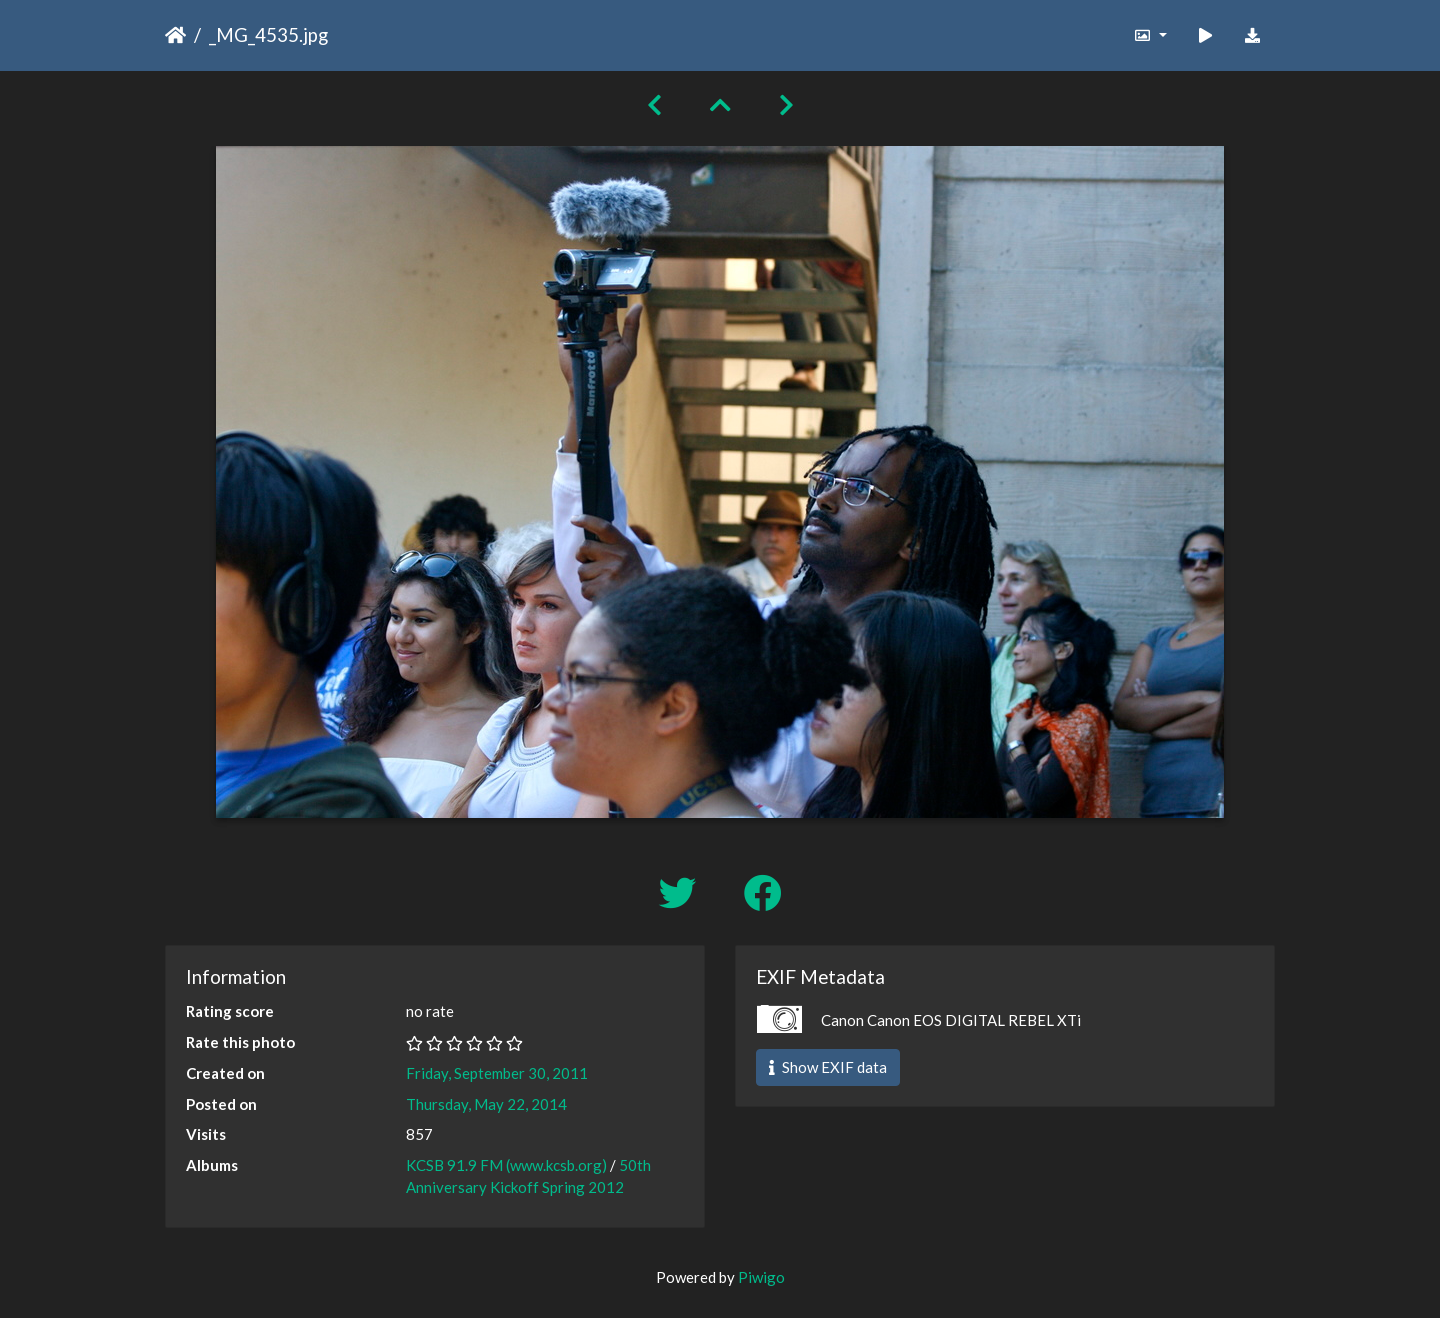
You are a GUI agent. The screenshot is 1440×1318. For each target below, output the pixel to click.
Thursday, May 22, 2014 (486, 1104)
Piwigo (761, 1277)
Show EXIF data (828, 1067)
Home (175, 35)
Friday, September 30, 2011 (497, 1073)
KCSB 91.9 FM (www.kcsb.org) (506, 1165)
